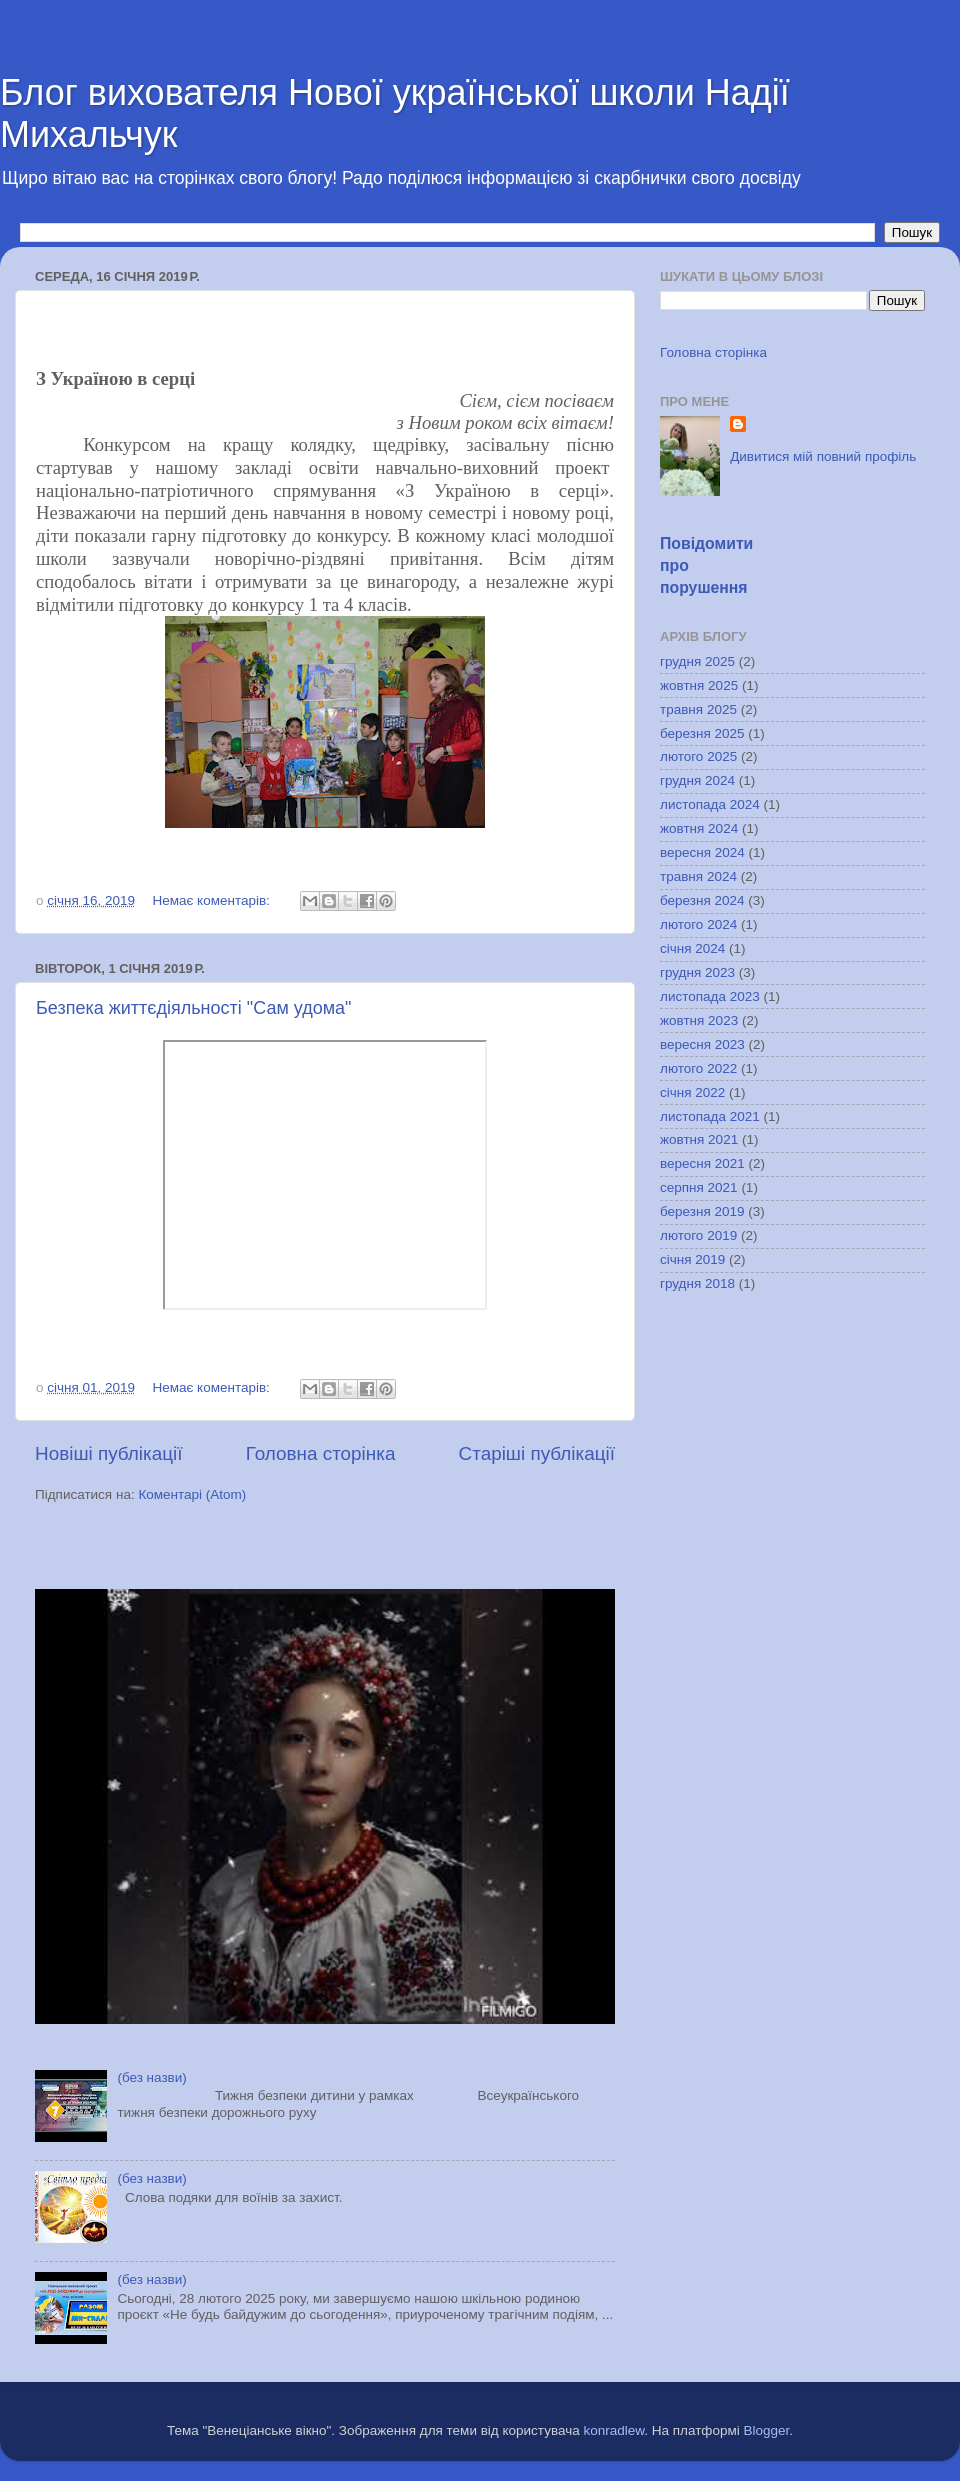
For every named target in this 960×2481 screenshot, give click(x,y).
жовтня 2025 (699, 685)
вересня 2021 (702, 1163)
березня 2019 (702, 1211)
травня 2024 (698, 876)
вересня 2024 (702, 852)
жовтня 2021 (699, 1139)
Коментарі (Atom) (192, 1494)
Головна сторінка (321, 1453)
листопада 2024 (710, 804)
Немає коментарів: (212, 900)
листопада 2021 (710, 1116)
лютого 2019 (698, 1235)
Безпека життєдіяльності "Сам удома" (193, 1008)
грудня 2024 (697, 780)
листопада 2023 (710, 996)
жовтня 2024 (699, 828)
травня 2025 (698, 709)
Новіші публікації (109, 1453)
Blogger (767, 2430)
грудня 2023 (697, 972)
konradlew (613, 2430)
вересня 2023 (702, 1044)
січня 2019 (692, 1259)
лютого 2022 (698, 1068)
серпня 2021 (699, 1187)
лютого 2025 (698, 756)
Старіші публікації (537, 1453)
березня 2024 (702, 900)
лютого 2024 (698, 924)
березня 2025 (702, 733)
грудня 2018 (697, 1283)
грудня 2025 (697, 661)
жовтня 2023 (699, 1020)
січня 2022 (692, 1092)
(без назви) (151, 2077)
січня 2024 (692, 948)
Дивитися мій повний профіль (823, 456)
